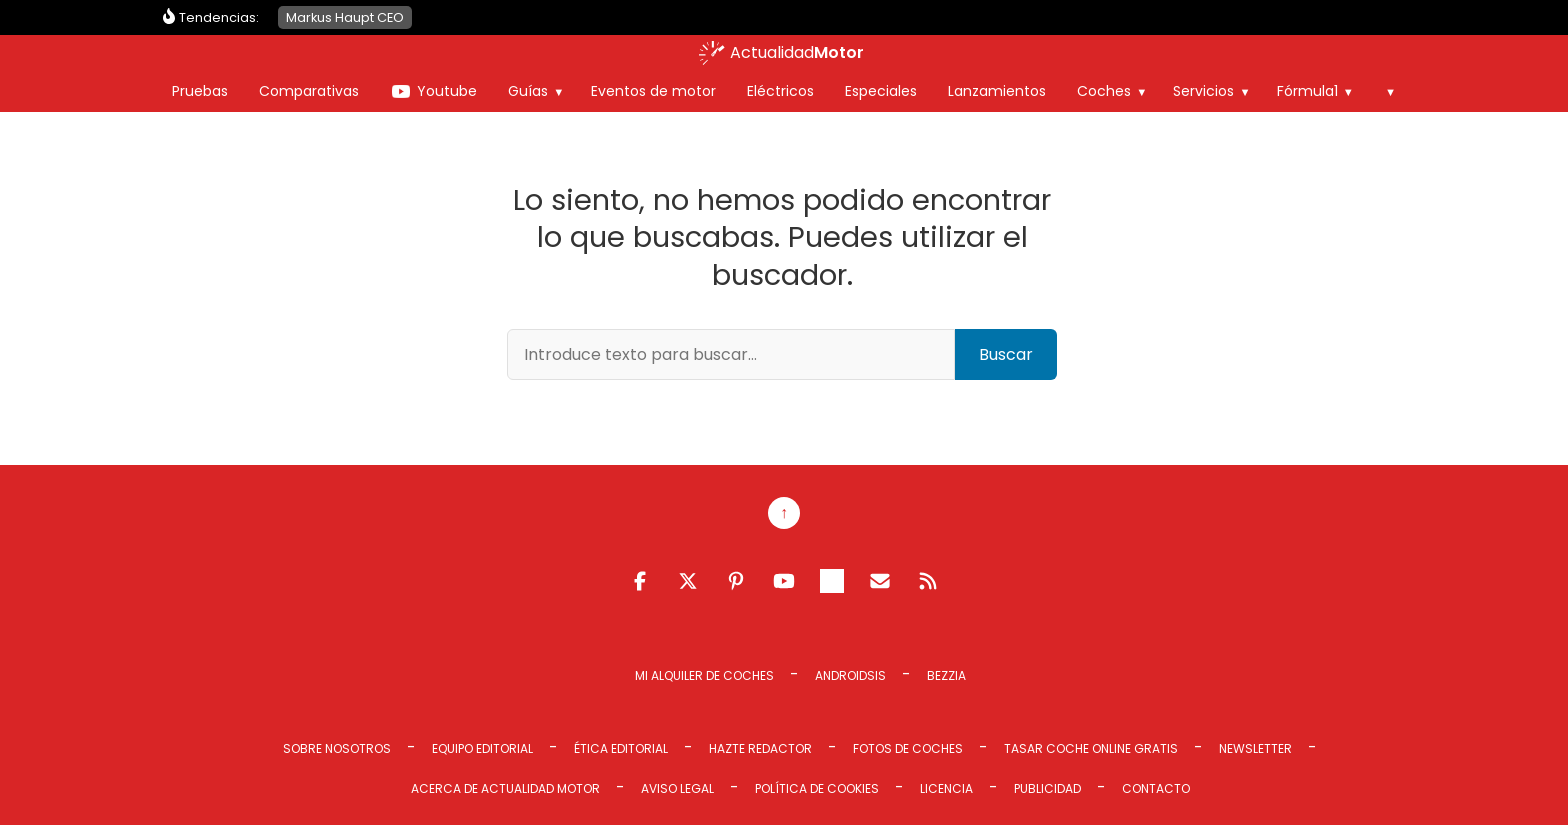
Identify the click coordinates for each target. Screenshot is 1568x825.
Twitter (688, 581)
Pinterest (736, 581)
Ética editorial (621, 748)
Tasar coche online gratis (1091, 748)
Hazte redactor (760, 748)
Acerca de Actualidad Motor (505, 788)
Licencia (946, 788)
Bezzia (946, 675)
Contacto (1156, 788)
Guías (528, 91)
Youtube (447, 91)
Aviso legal (677, 788)
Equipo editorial (482, 748)
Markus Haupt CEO (345, 17)
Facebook (640, 581)
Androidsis (850, 675)
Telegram (832, 581)
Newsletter (1255, 748)
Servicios (1203, 91)
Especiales (881, 91)
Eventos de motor (653, 91)
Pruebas (200, 91)
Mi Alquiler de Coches (704, 675)
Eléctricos (780, 91)
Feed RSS (928, 581)
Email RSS (880, 581)
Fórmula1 (1307, 91)
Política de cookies (817, 788)
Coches (1104, 91)
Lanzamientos (997, 91)
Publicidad (1047, 788)
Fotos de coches (908, 748)
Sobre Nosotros (337, 748)
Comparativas (309, 91)
